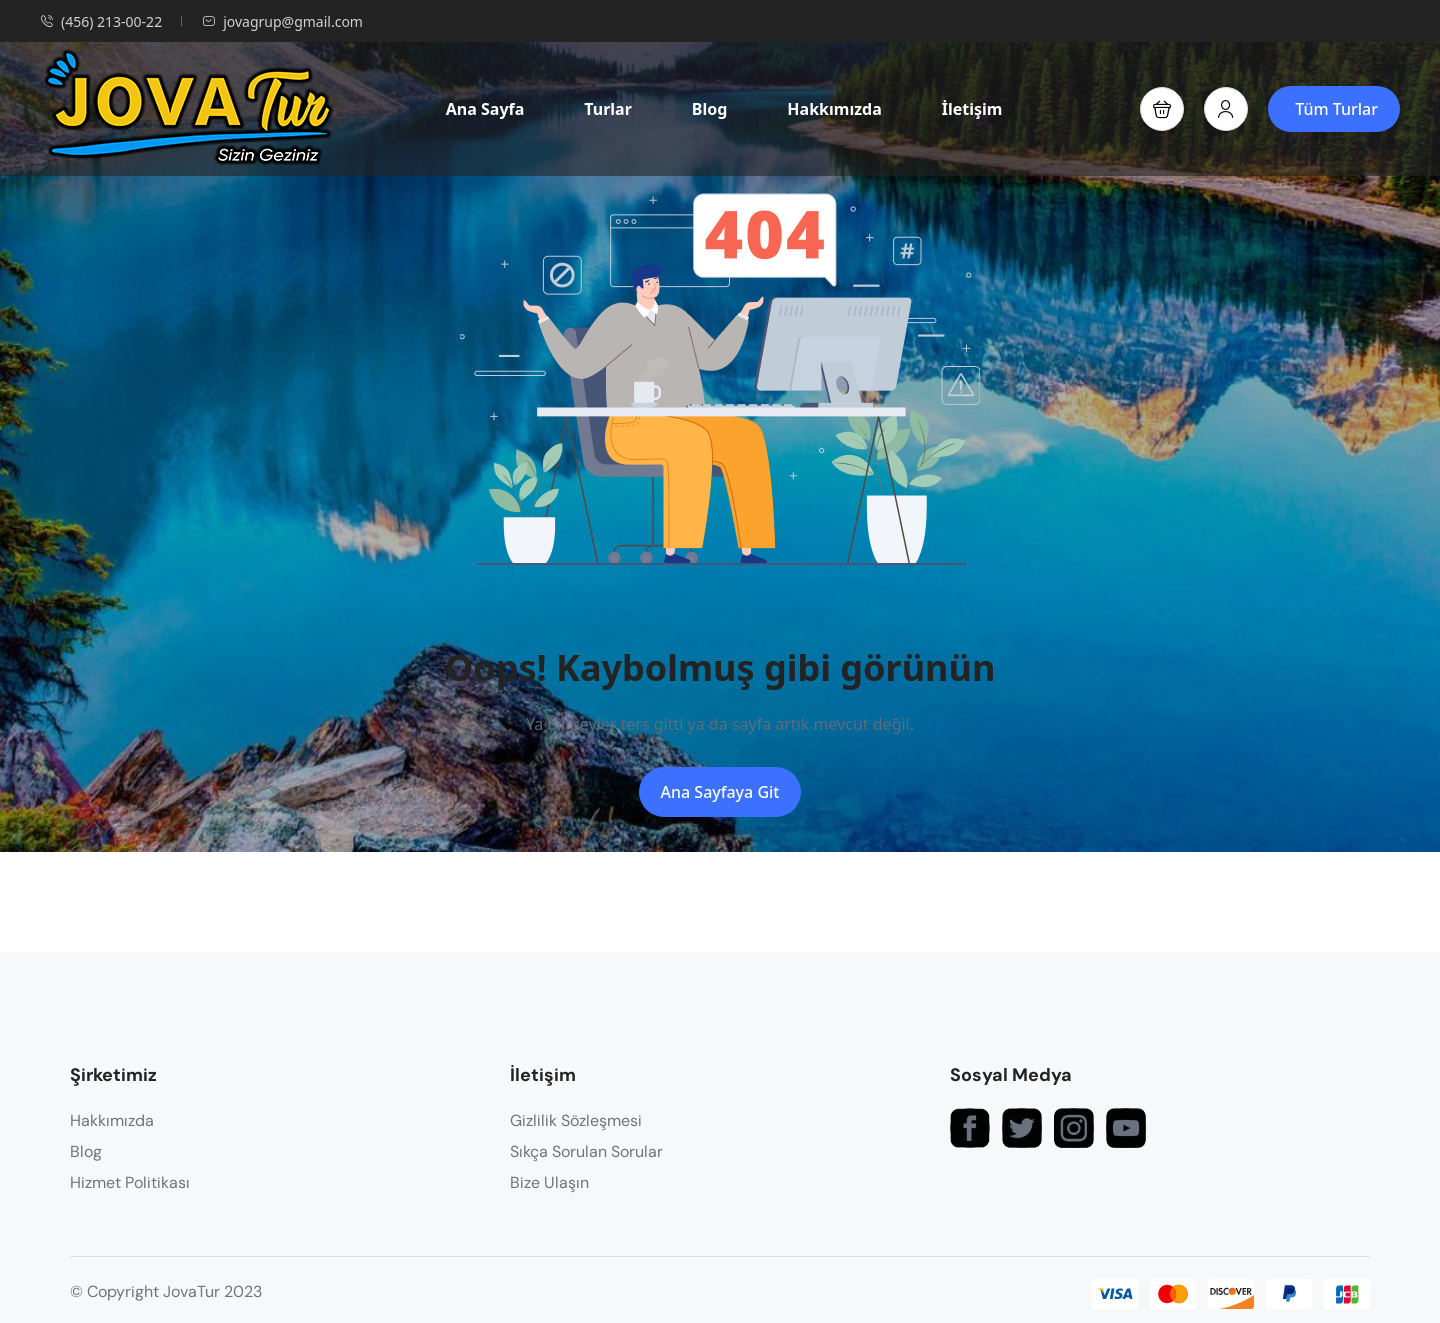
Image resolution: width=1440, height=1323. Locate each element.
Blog (710, 109)
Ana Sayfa (485, 109)
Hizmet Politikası (130, 1182)
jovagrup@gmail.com (282, 21)
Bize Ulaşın (549, 1182)
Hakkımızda (834, 109)
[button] (1162, 109)
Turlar (608, 109)
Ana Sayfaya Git (720, 792)
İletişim (972, 109)
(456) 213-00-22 (101, 21)
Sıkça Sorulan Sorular (586, 1151)
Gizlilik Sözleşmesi (576, 1120)
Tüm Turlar (1336, 109)
